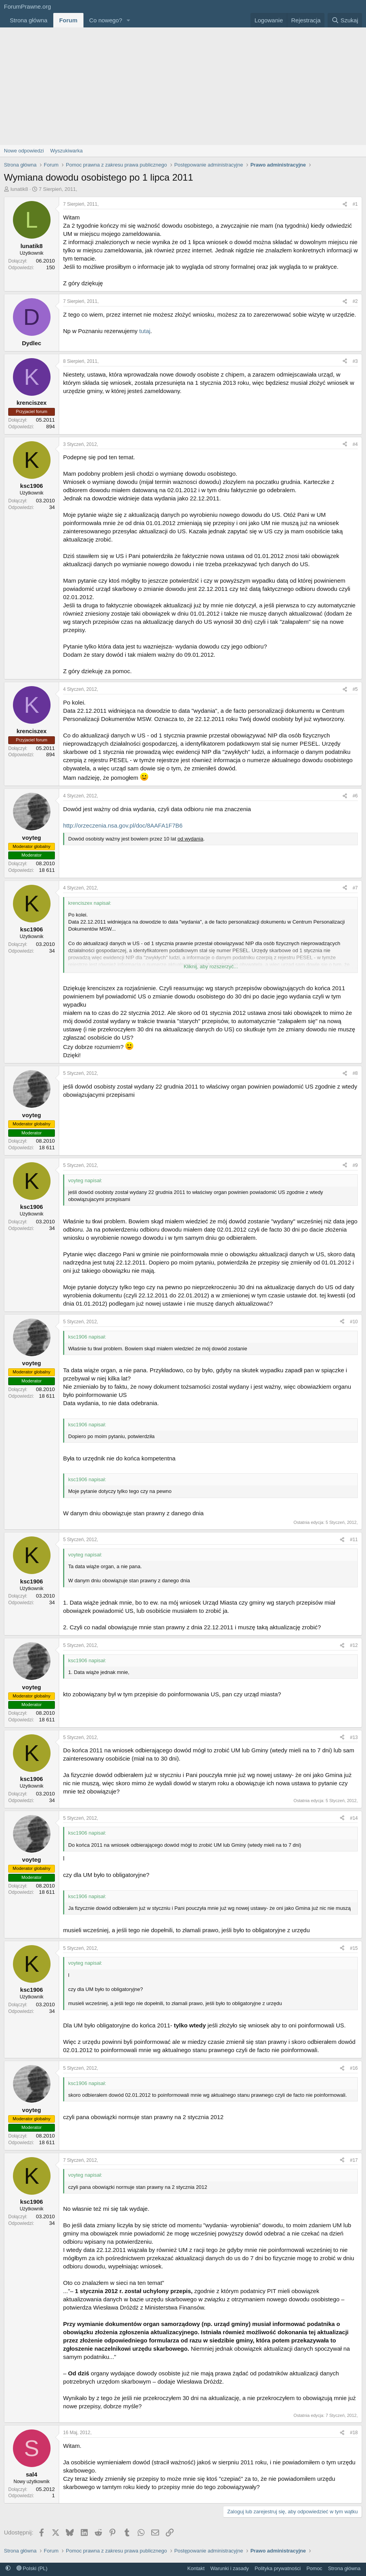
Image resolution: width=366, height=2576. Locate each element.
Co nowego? (105, 20)
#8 (355, 1073)
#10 (354, 1321)
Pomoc (314, 2568)
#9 (355, 1165)
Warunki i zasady (229, 2568)
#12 (354, 1645)
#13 (354, 1737)
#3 (355, 361)
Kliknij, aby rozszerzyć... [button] (211, 966)
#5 (355, 689)
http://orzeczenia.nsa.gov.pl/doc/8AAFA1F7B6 (123, 825)
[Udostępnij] (345, 204)
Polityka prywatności (278, 2568)
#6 (355, 796)
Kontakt (196, 2568)
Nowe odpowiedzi (24, 151)
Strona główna (28, 20)
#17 (354, 2160)
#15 (354, 1948)
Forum (68, 20)
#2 (355, 301)
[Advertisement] (183, 86)
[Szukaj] (345, 20)
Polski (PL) (31, 2568)
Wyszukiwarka (66, 151)
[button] (128, 20)
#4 (355, 444)
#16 (354, 2068)
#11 (354, 1539)
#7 (355, 888)
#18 (354, 2432)
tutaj (144, 331)
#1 (355, 204)
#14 (354, 1818)
